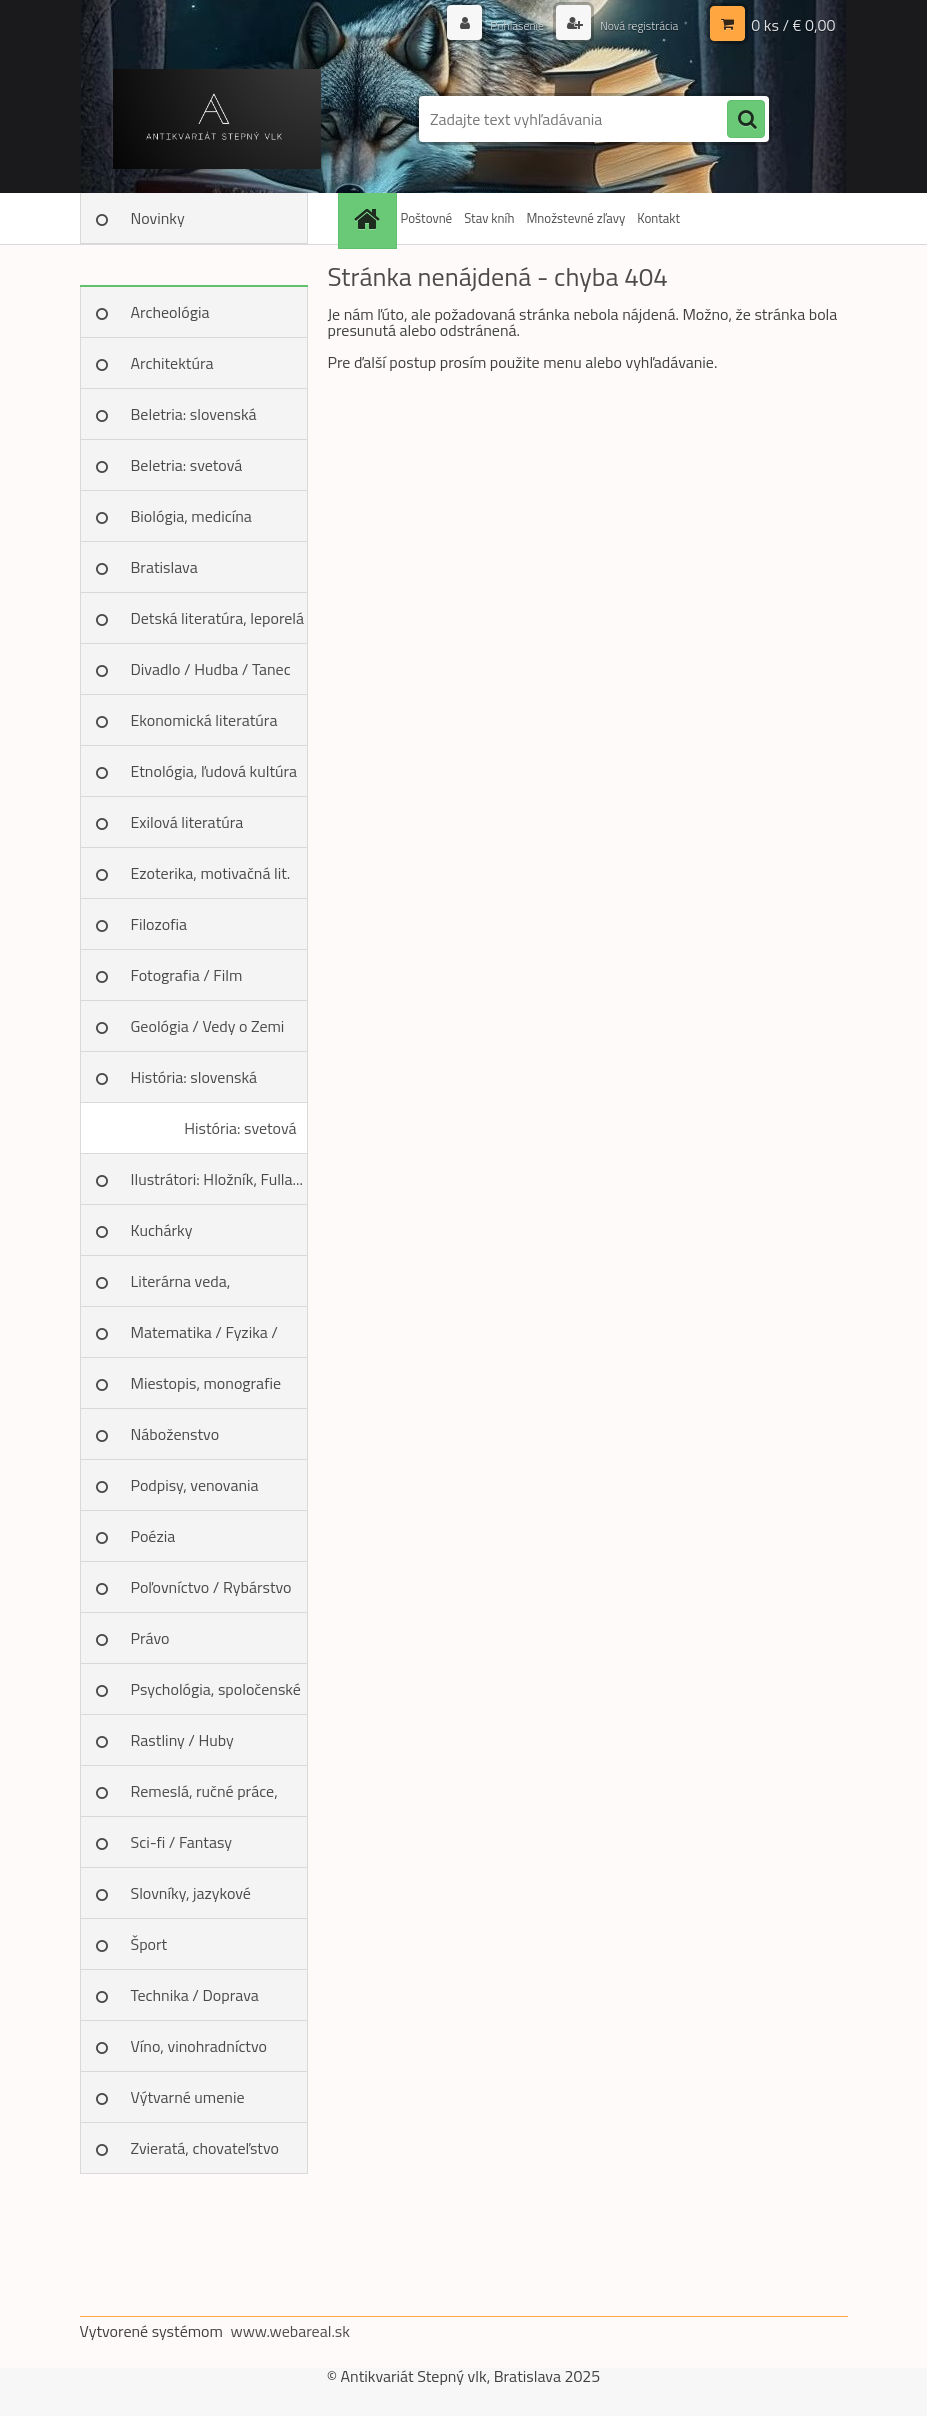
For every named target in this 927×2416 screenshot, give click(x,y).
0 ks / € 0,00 (793, 25)
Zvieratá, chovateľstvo (205, 2148)
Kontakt (658, 218)
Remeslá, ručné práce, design (204, 1798)
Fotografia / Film (187, 975)
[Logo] (217, 119)
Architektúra (172, 363)
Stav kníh (489, 218)
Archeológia (170, 312)
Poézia (153, 1536)
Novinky (158, 218)
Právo (150, 1638)
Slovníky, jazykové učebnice (191, 1900)
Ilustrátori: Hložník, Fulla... (217, 1179)
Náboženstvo (175, 1434)
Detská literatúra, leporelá (218, 618)
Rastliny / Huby (182, 1740)
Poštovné (427, 218)
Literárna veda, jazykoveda (181, 1288)
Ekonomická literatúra (204, 720)
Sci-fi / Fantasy (182, 1842)
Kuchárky (162, 1230)
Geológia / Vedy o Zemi (208, 1026)
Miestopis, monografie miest (206, 1390)
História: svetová (240, 1128)
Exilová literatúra (187, 822)
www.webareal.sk (290, 2331)
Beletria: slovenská (194, 414)
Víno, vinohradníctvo (199, 2046)
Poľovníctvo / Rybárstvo (211, 1587)
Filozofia (159, 924)
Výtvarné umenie (188, 2097)
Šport (149, 1944)
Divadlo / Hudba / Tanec (211, 669)
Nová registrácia (629, 24)
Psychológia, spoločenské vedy (216, 1696)
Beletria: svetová (187, 465)
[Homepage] (370, 218)
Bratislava (164, 567)
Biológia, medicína (191, 516)
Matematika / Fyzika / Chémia (204, 1339)
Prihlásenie (495, 24)
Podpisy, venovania (195, 1485)
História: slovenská (194, 1077)
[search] (746, 120)
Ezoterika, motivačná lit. (211, 873)
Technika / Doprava (195, 1995)
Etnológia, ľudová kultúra (214, 771)
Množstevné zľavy (575, 218)
